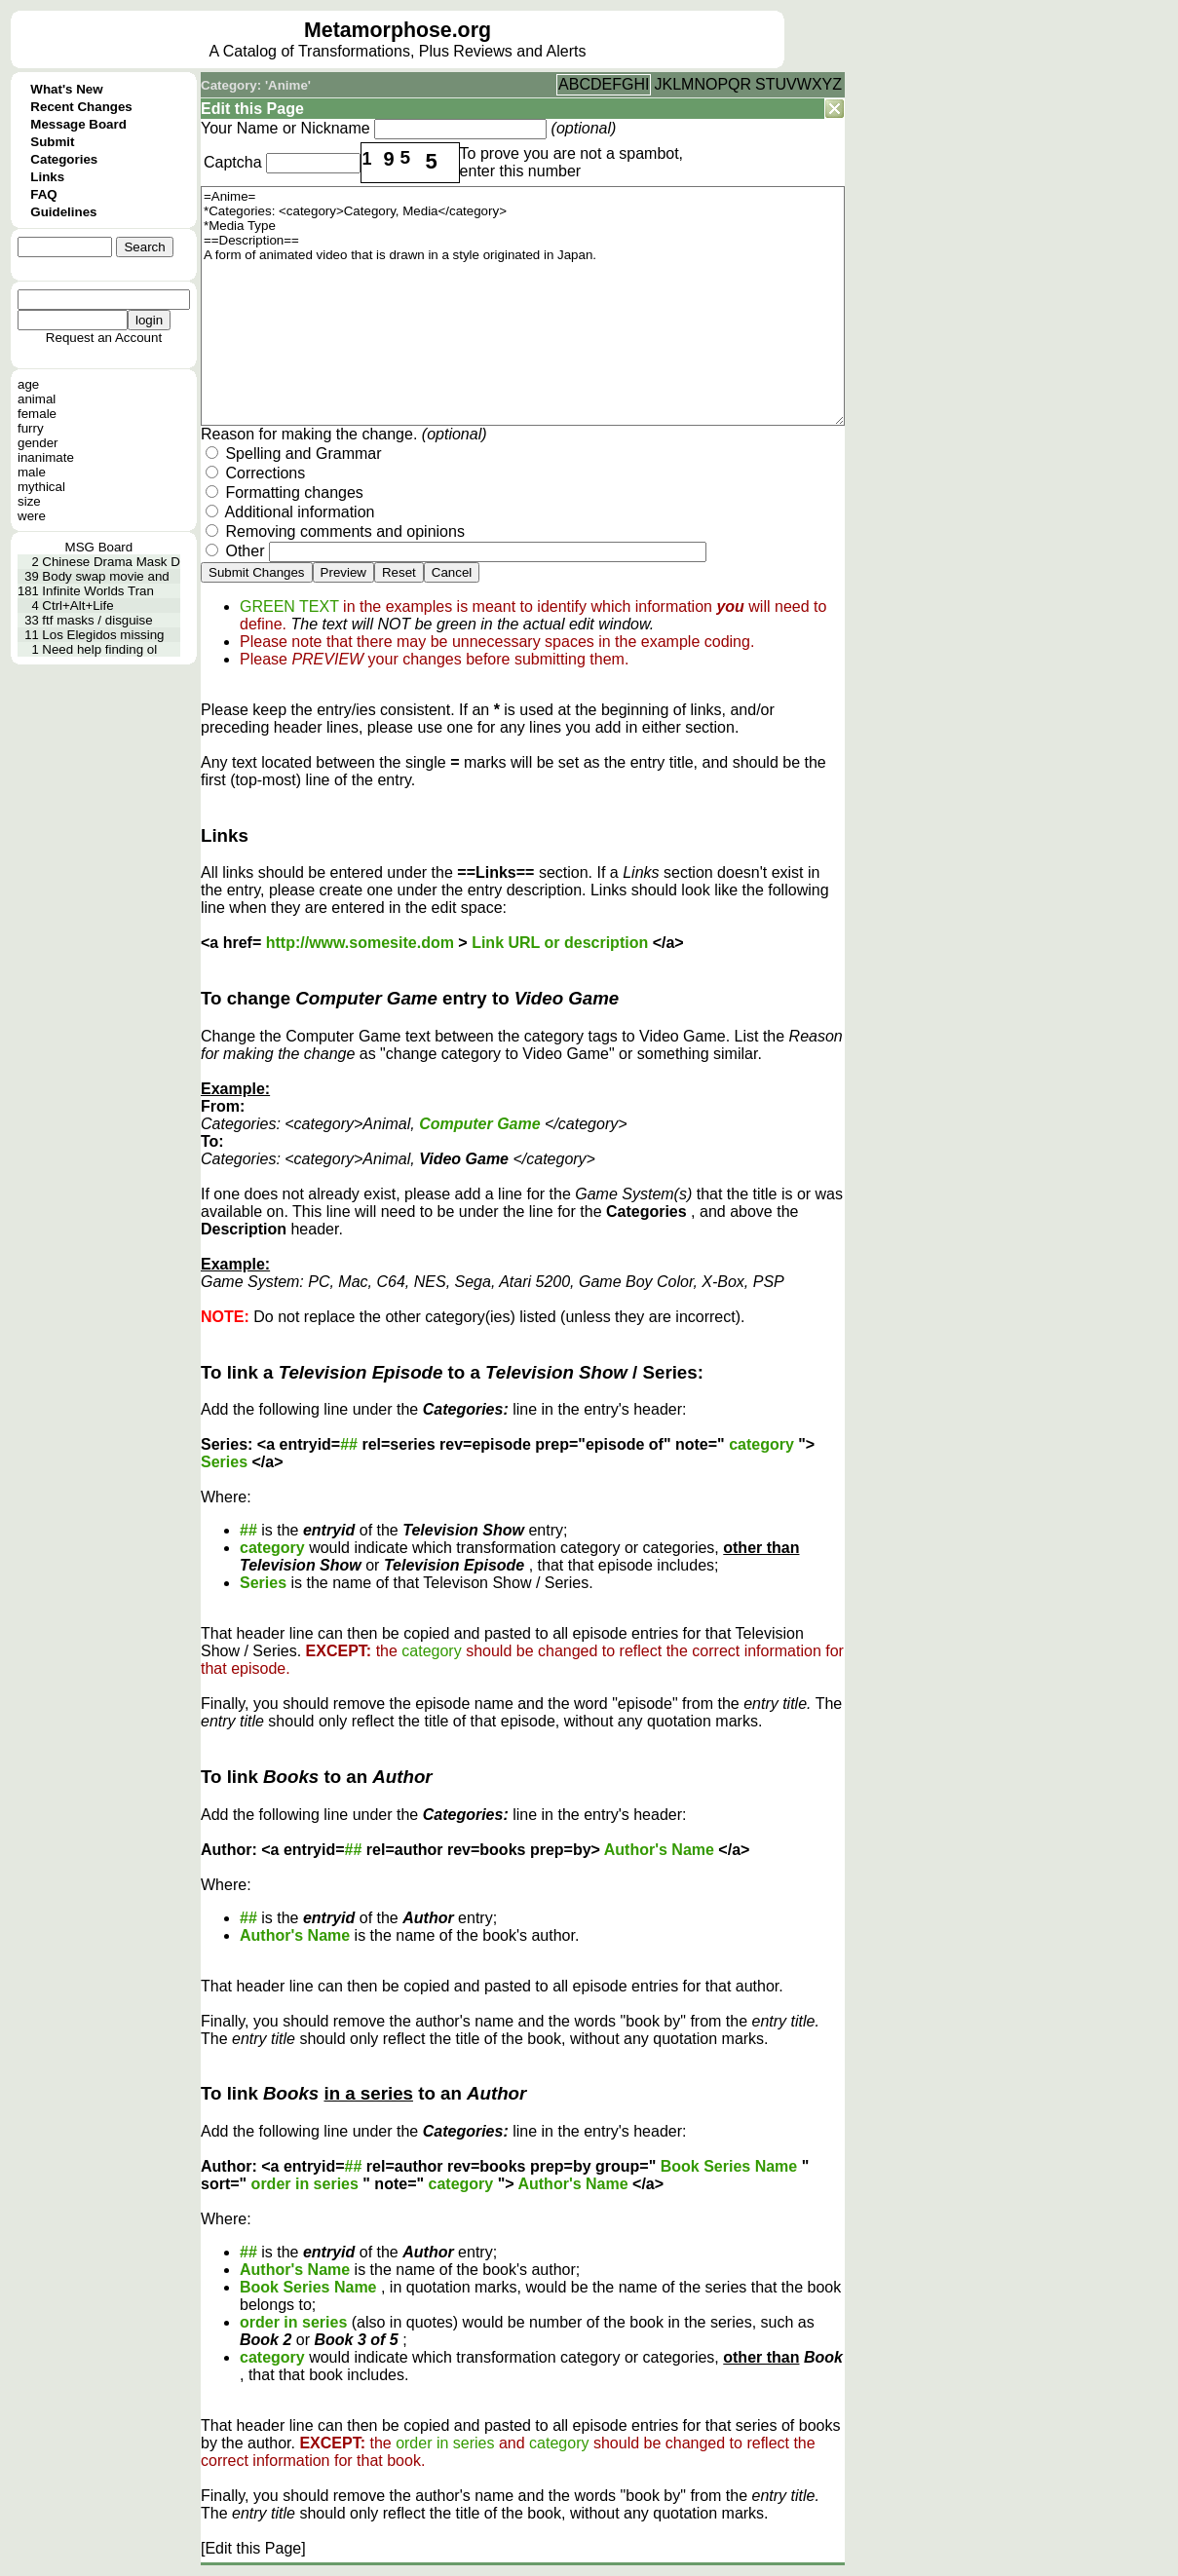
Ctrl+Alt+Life (77, 605)
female (37, 413)
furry (31, 428)
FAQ (43, 194)
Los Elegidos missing (103, 634)
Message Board (78, 124)
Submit (52, 141)
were (32, 516)
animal (37, 399)
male (32, 472)
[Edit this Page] (253, 2548)
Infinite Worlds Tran (98, 591)
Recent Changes (81, 106)
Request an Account (104, 337)
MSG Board (99, 547)
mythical (41, 486)
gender (38, 443)
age (28, 384)
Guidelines (63, 212)
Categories (63, 159)
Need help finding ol (99, 649)
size (29, 501)
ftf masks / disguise (97, 620)
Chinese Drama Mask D (110, 561)
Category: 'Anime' (256, 85)
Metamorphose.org (397, 30)
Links (47, 177)
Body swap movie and (105, 576)
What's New (66, 89)
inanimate (46, 457)
